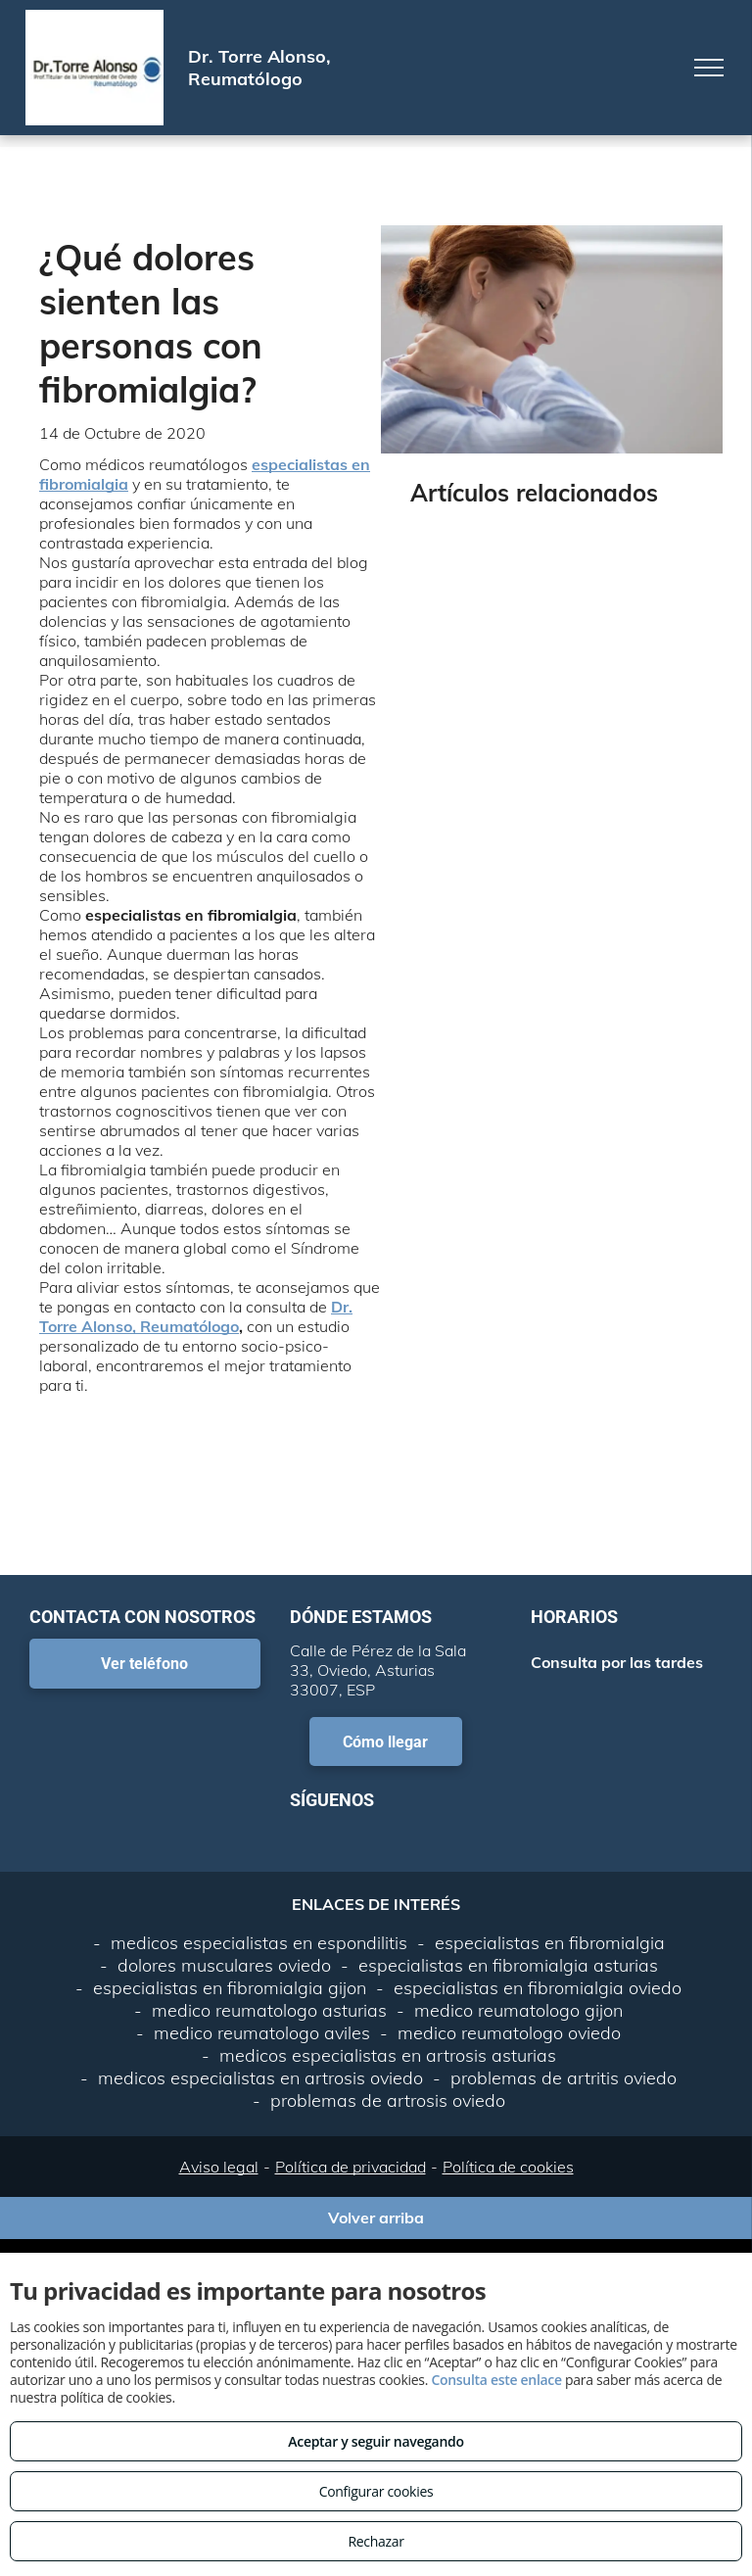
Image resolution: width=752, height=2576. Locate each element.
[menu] (708, 67)
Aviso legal (218, 2166)
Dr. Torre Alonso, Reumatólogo (195, 1316)
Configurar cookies (376, 2491)
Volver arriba (376, 2217)
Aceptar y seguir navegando (375, 2441)
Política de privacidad (350, 2166)
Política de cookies (508, 2166)
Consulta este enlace (496, 2379)
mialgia (100, 484)
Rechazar (375, 2541)
